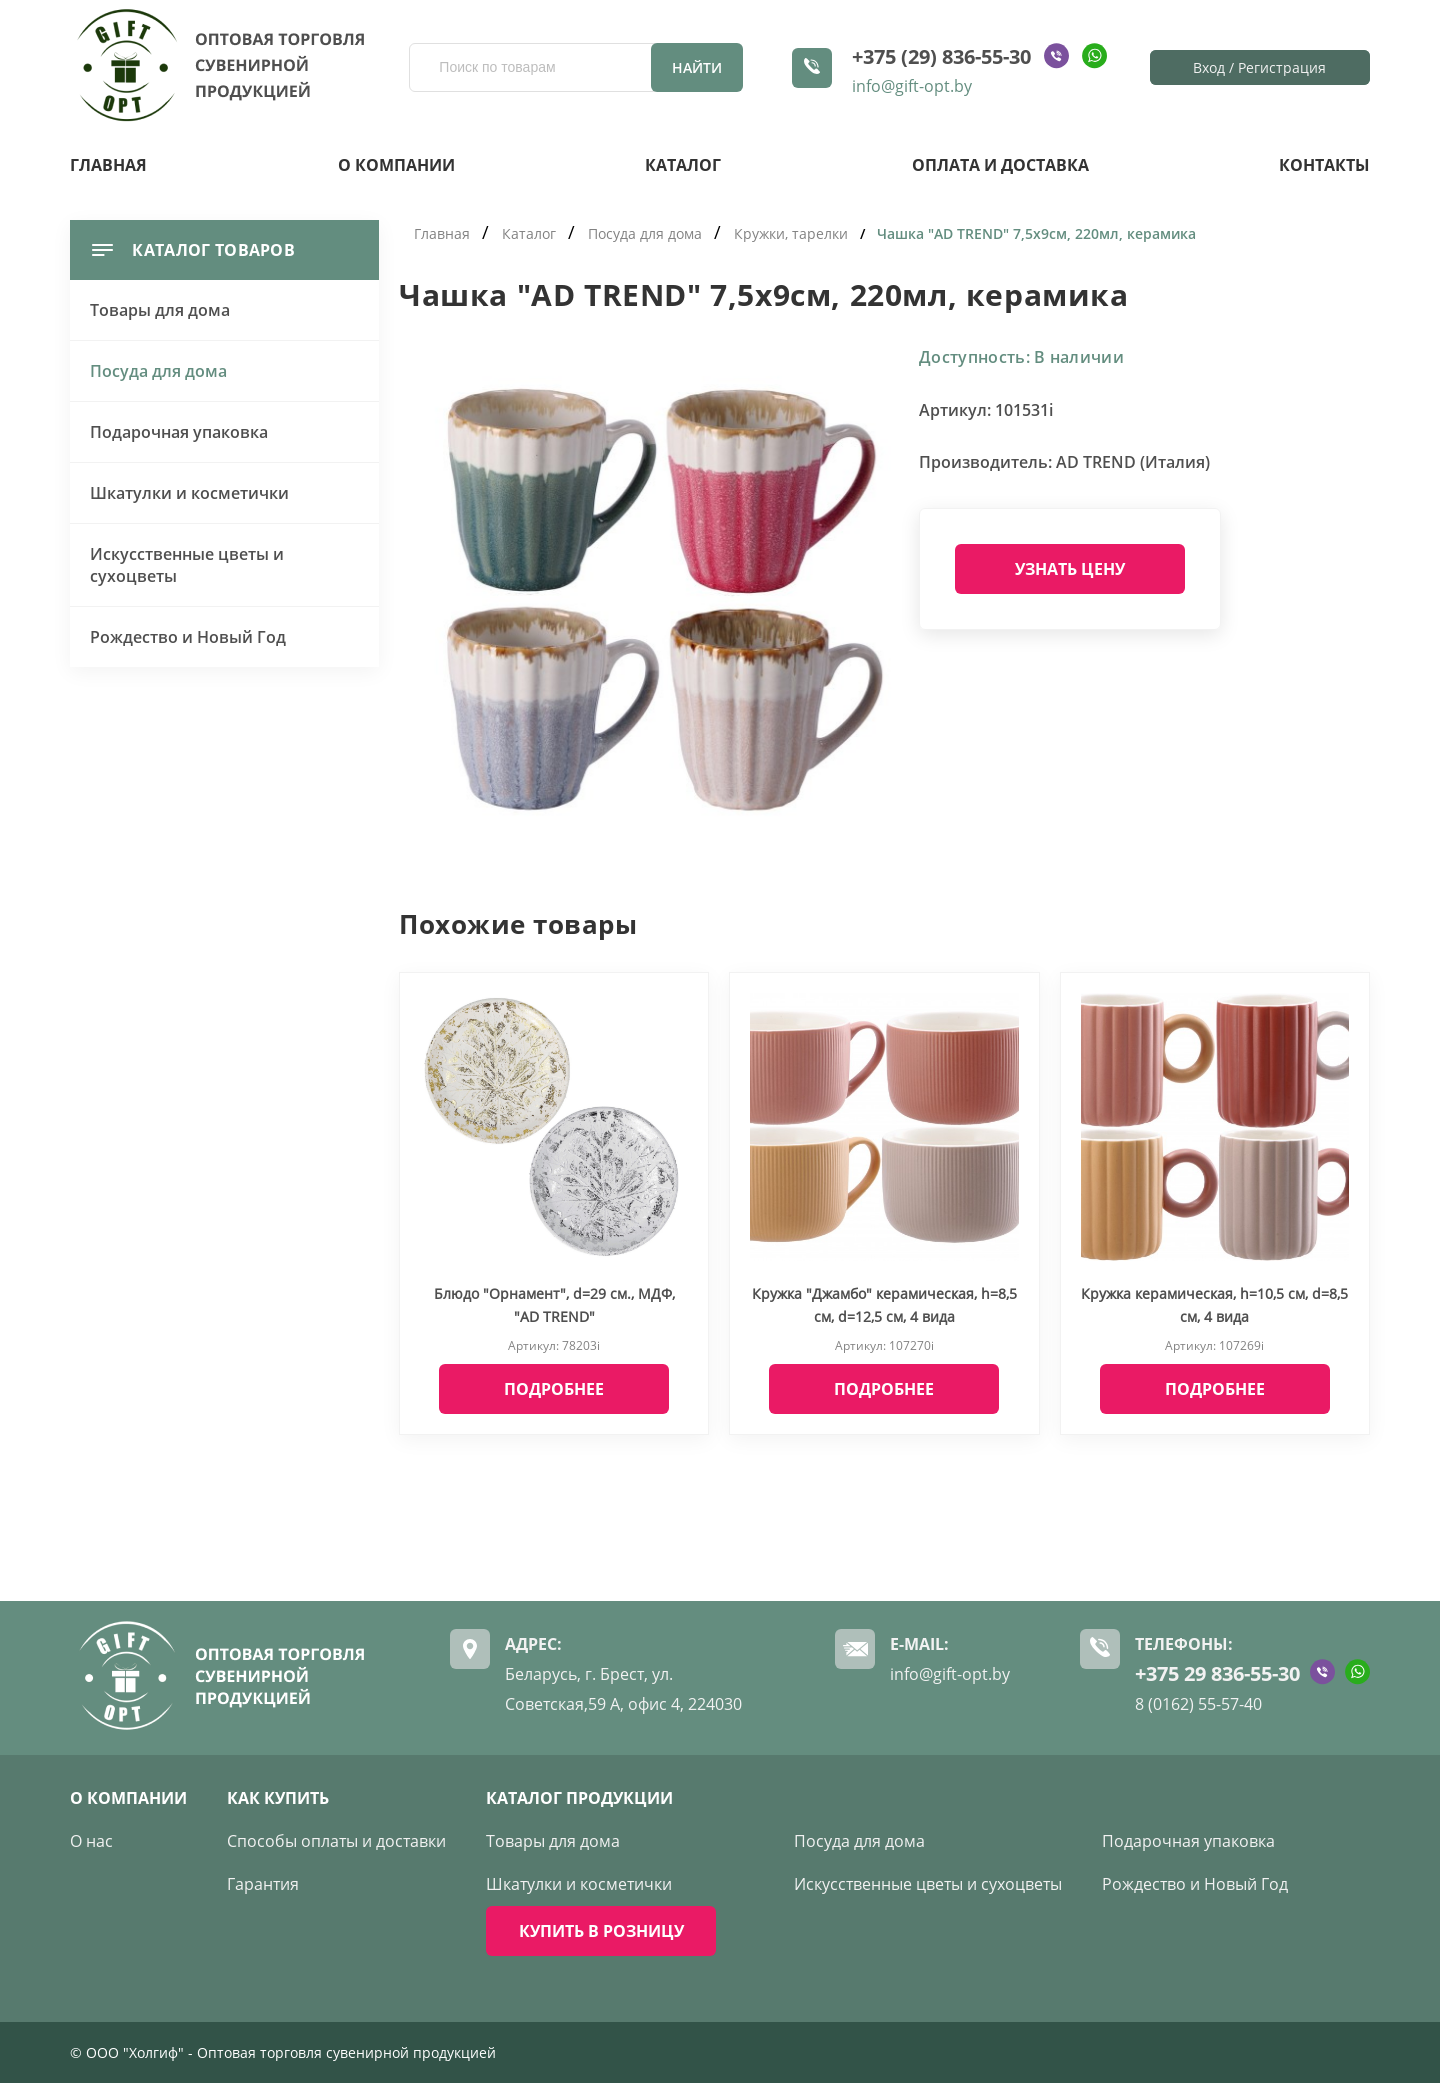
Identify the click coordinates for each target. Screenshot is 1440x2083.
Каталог (683, 165)
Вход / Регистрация (1259, 67)
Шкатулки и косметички (189, 493)
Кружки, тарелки (791, 233)
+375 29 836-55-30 (1217, 1673)
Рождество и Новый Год (188, 637)
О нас (91, 1841)
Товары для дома (160, 310)
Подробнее (554, 1389)
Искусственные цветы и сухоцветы (187, 565)
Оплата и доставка (1000, 165)
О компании (396, 165)
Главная (108, 165)
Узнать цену (1070, 569)
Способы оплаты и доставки (336, 1841)
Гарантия (263, 1884)
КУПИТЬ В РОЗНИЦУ (601, 1931)
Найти (697, 67)
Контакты (1324, 165)
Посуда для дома (158, 371)
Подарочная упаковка (179, 432)
